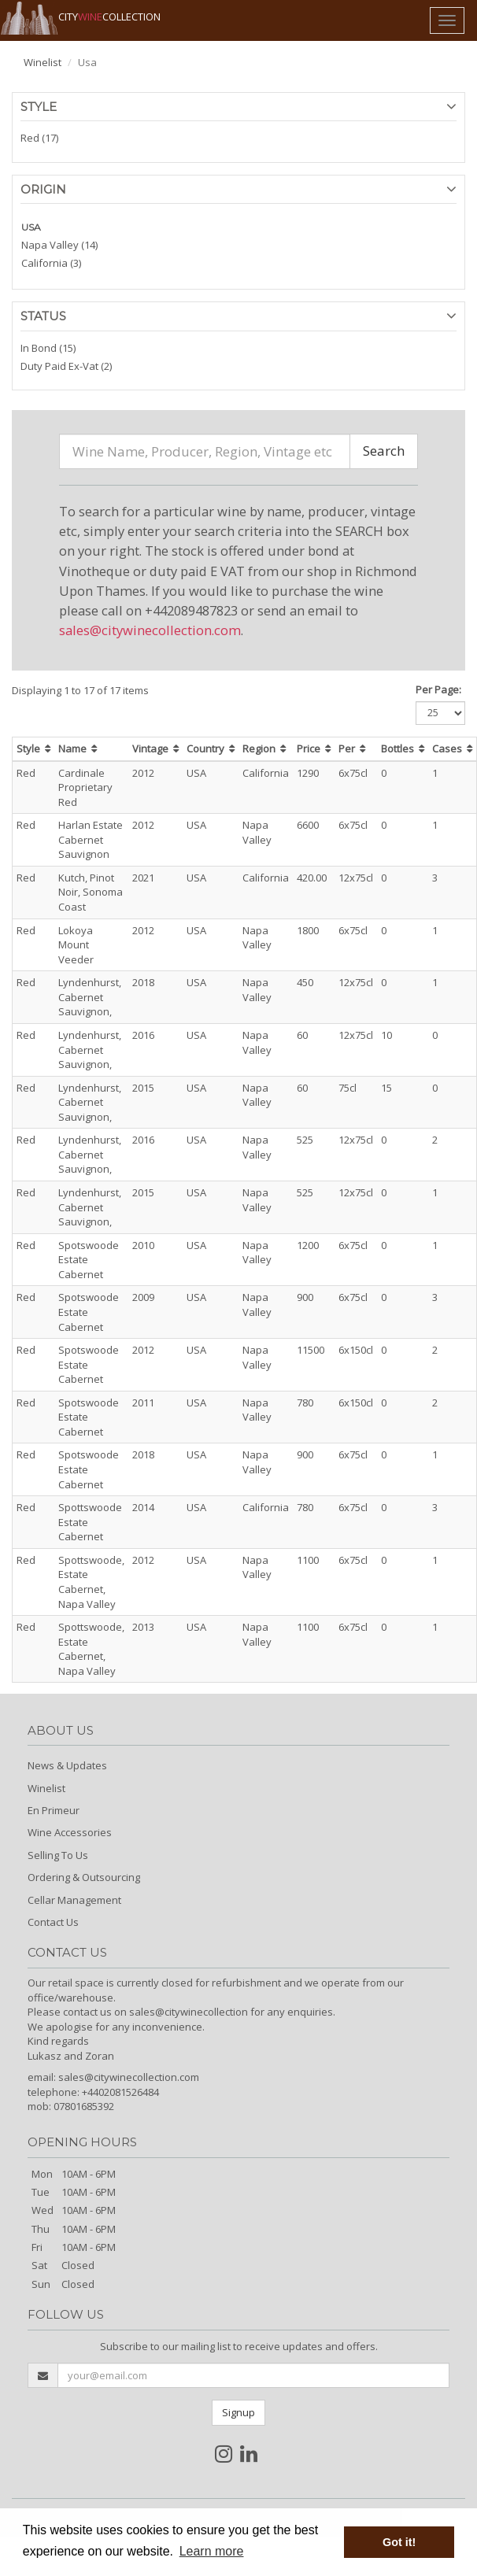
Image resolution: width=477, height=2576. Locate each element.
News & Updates (67, 1765)
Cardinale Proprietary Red (85, 787)
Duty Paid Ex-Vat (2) (66, 366)
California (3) (51, 263)
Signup (238, 2412)
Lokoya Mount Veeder (76, 944)
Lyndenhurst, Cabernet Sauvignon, (89, 996)
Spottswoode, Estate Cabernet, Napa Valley (91, 1582)
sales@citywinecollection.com (150, 630)
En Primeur (54, 1810)
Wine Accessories (70, 1832)
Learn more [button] (211, 2551)
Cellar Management (74, 1900)
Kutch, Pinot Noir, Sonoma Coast (90, 892)
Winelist (42, 62)
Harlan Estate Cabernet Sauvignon (90, 839)
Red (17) (39, 138)
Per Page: (438, 689)
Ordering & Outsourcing (84, 1877)
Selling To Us (58, 1855)
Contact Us (53, 1922)
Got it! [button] (399, 2542)
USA (31, 227)
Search (384, 451)
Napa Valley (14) (59, 245)
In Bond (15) (48, 348)
